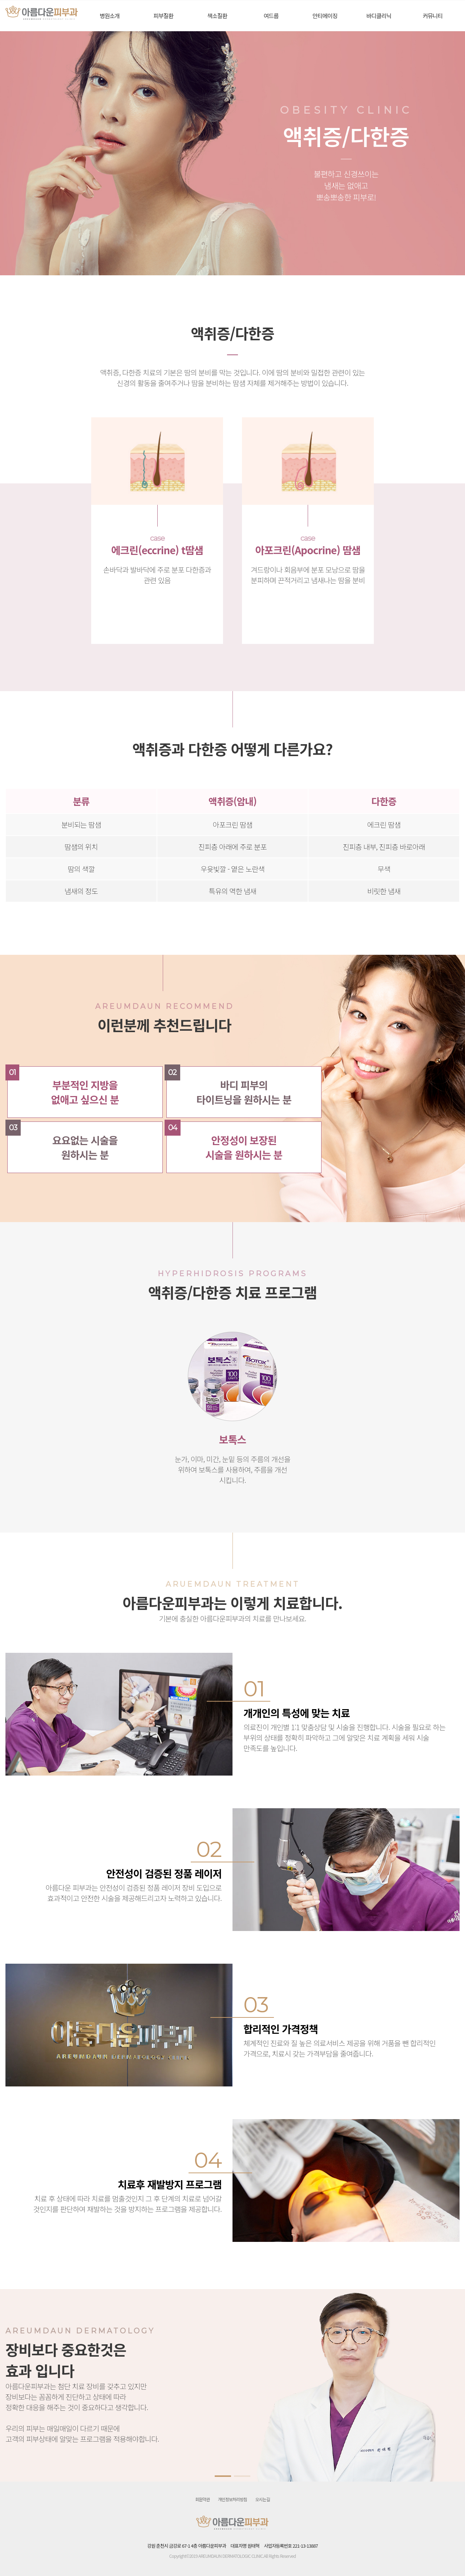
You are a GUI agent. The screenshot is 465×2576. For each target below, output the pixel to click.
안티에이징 (324, 15)
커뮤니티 (432, 15)
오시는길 (262, 2499)
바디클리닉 (378, 15)
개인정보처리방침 (232, 2499)
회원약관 (202, 2499)
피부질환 (163, 15)
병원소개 (110, 15)
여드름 (271, 15)
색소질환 (217, 15)
